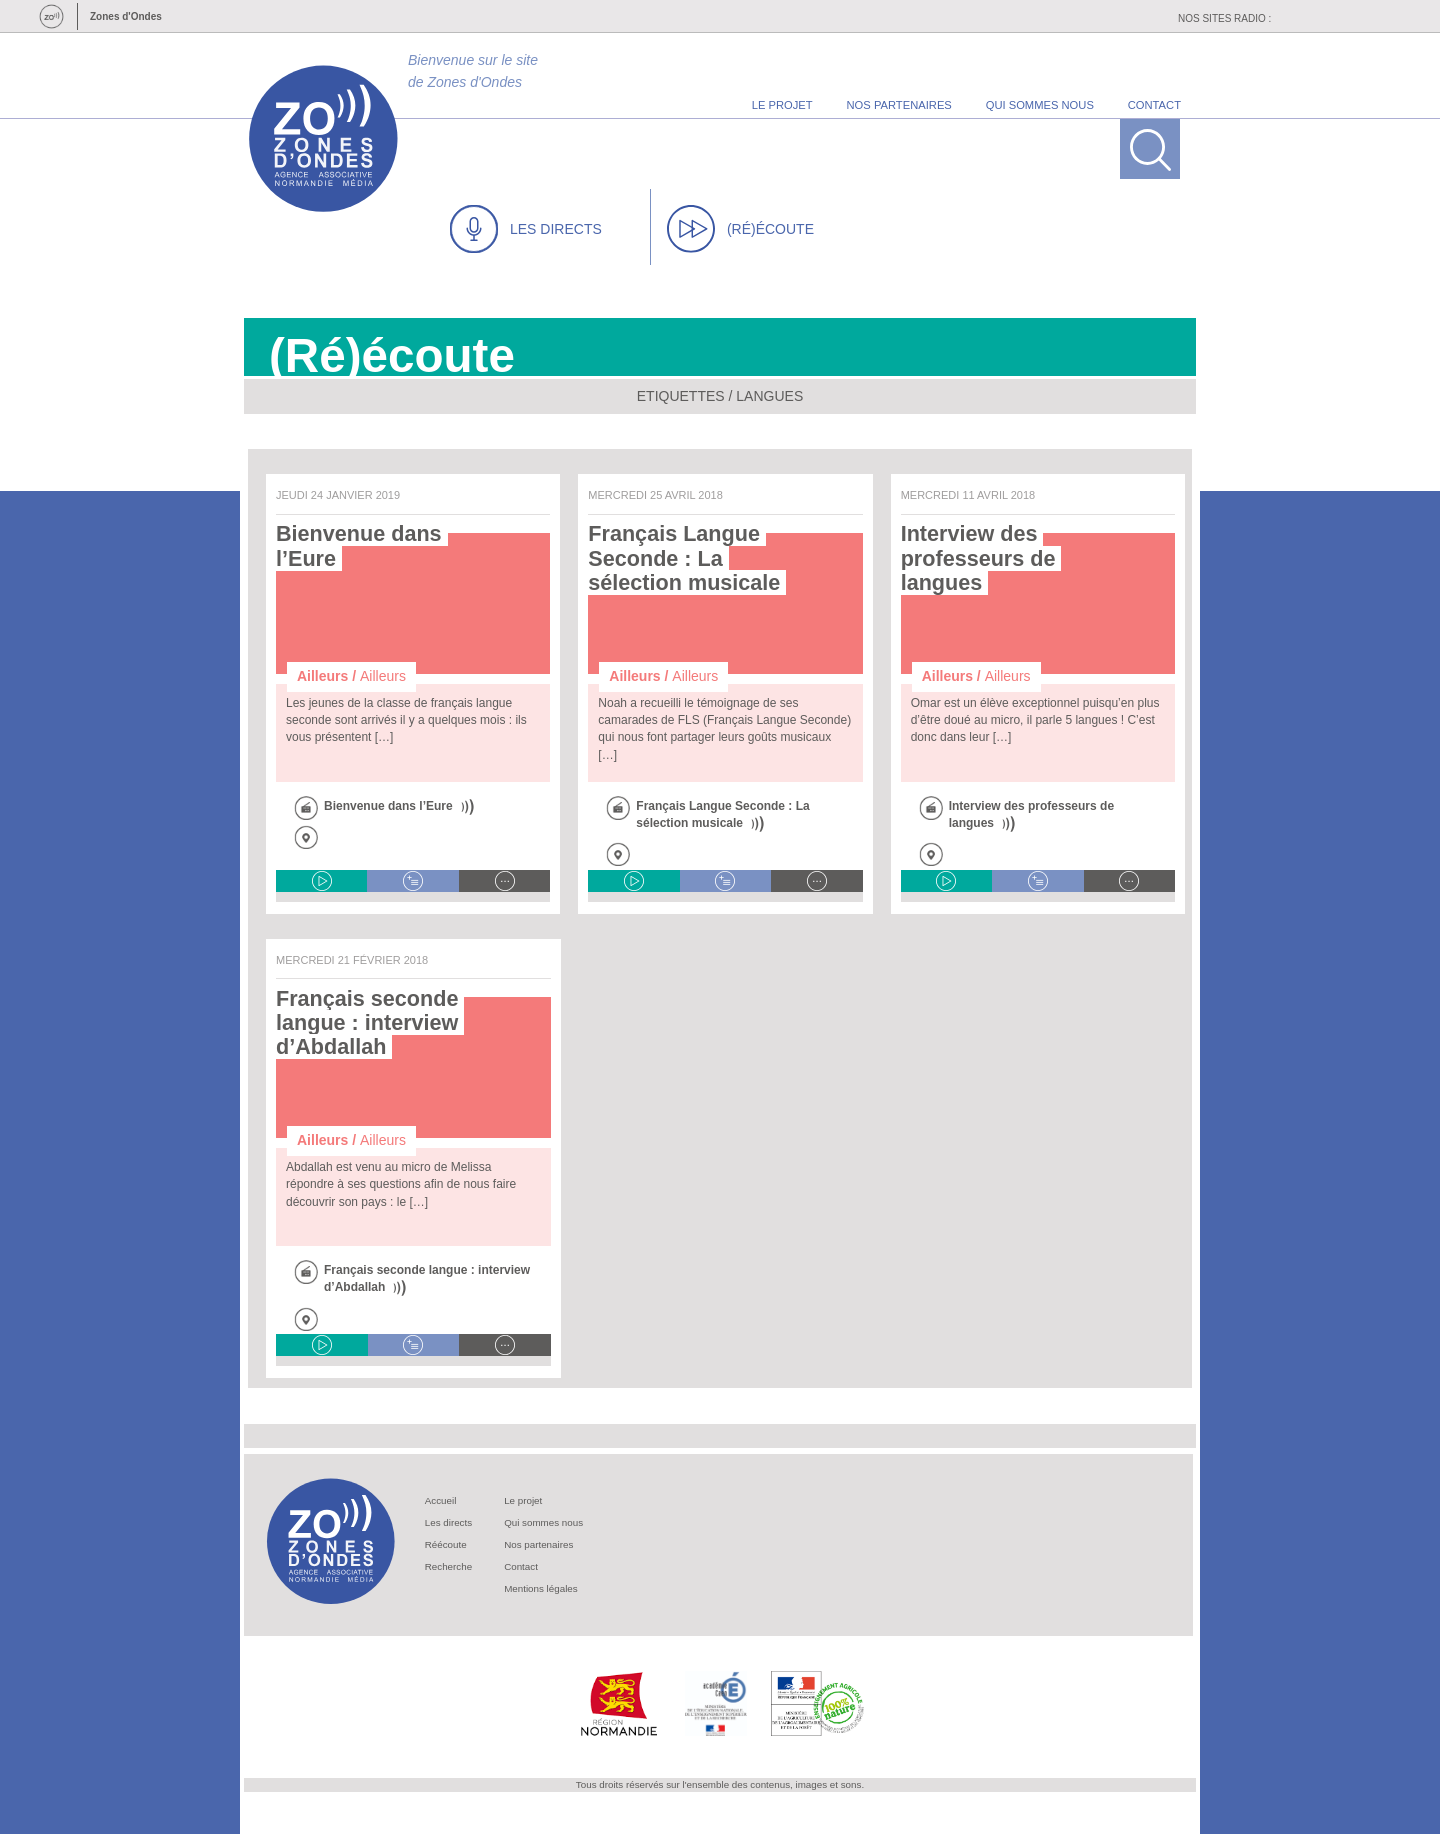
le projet (782, 105)
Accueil (441, 1500)
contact (1154, 105)
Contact (521, 1566)
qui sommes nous (1040, 105)
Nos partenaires (538, 1544)
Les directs (448, 1522)
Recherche (448, 1566)
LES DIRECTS (526, 229)
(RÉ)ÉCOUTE (740, 229)
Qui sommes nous (543, 1522)
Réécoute (446, 1544)
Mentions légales (541, 1588)
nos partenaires (899, 105)
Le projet (523, 1500)
